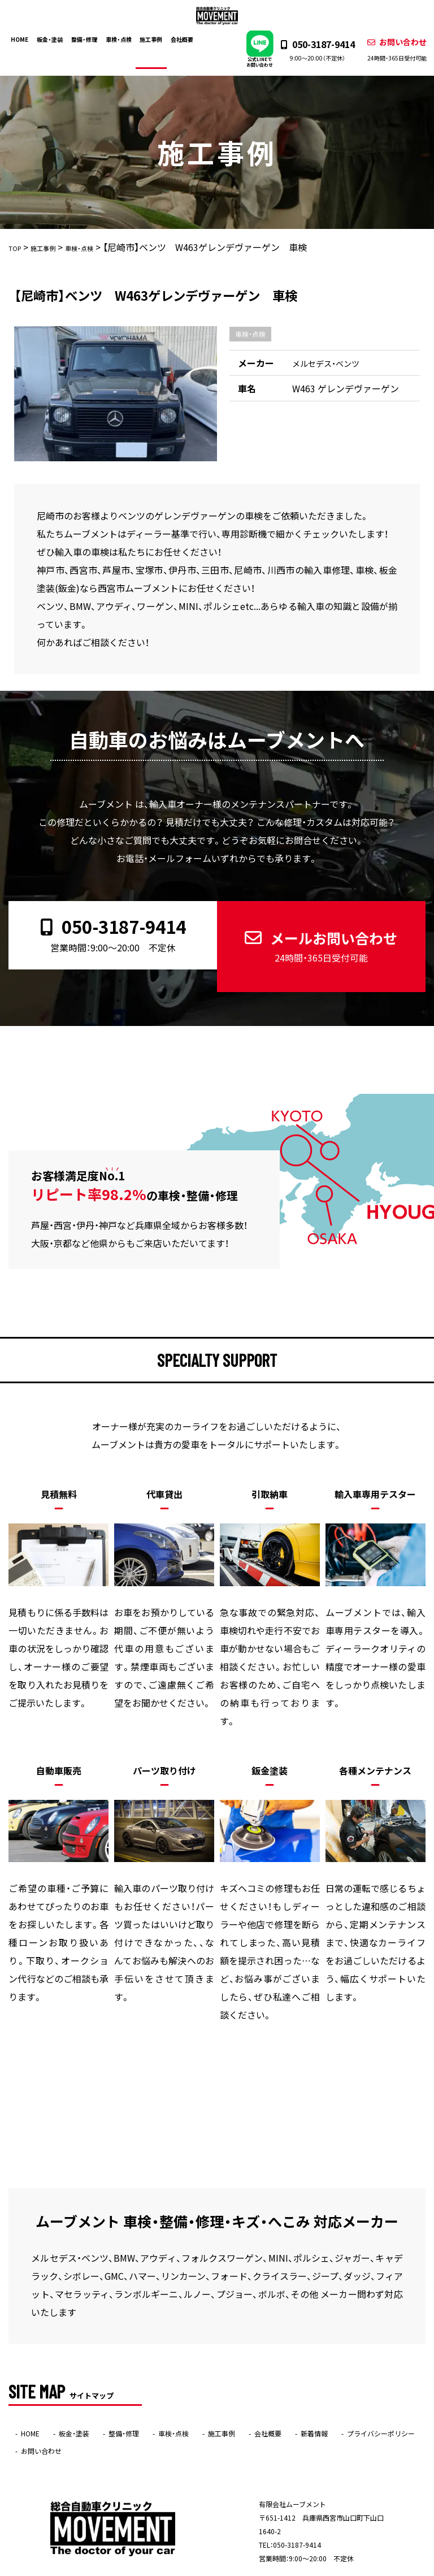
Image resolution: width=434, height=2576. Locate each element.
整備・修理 (90, 38)
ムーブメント (195, 2568)
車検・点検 (124, 38)
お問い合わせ (389, 50)
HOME (25, 38)
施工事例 (156, 38)
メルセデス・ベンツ (330, 364)
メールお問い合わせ (317, 927)
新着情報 (314, 2396)
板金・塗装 (56, 38)
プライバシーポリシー (381, 2396)
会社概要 (187, 38)
